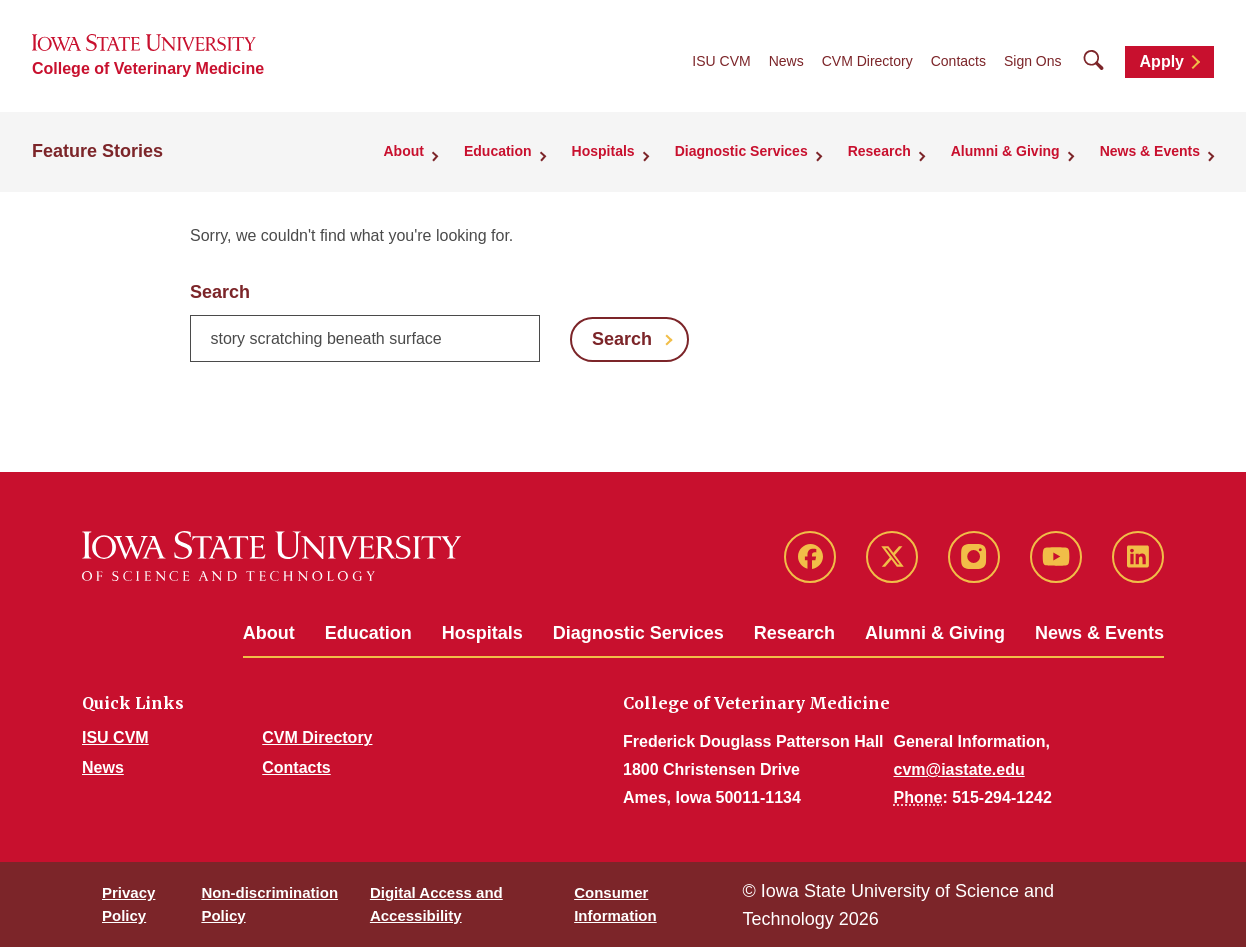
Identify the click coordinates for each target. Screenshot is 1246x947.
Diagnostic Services (638, 633)
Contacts (958, 61)
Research (794, 633)
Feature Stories (97, 151)
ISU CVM (721, 61)
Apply (1162, 61)
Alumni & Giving (935, 633)
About (269, 633)
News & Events (1099, 633)
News (786, 61)
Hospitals (482, 633)
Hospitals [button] (603, 151)
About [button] (404, 151)
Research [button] (879, 151)
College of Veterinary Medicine (148, 68)
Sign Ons (1033, 61)
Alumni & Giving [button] (1005, 151)
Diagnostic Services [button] (741, 151)
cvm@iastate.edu (959, 769)
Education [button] (498, 151)
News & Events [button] (1150, 151)
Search (220, 292)
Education (368, 633)
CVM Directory (867, 61)
